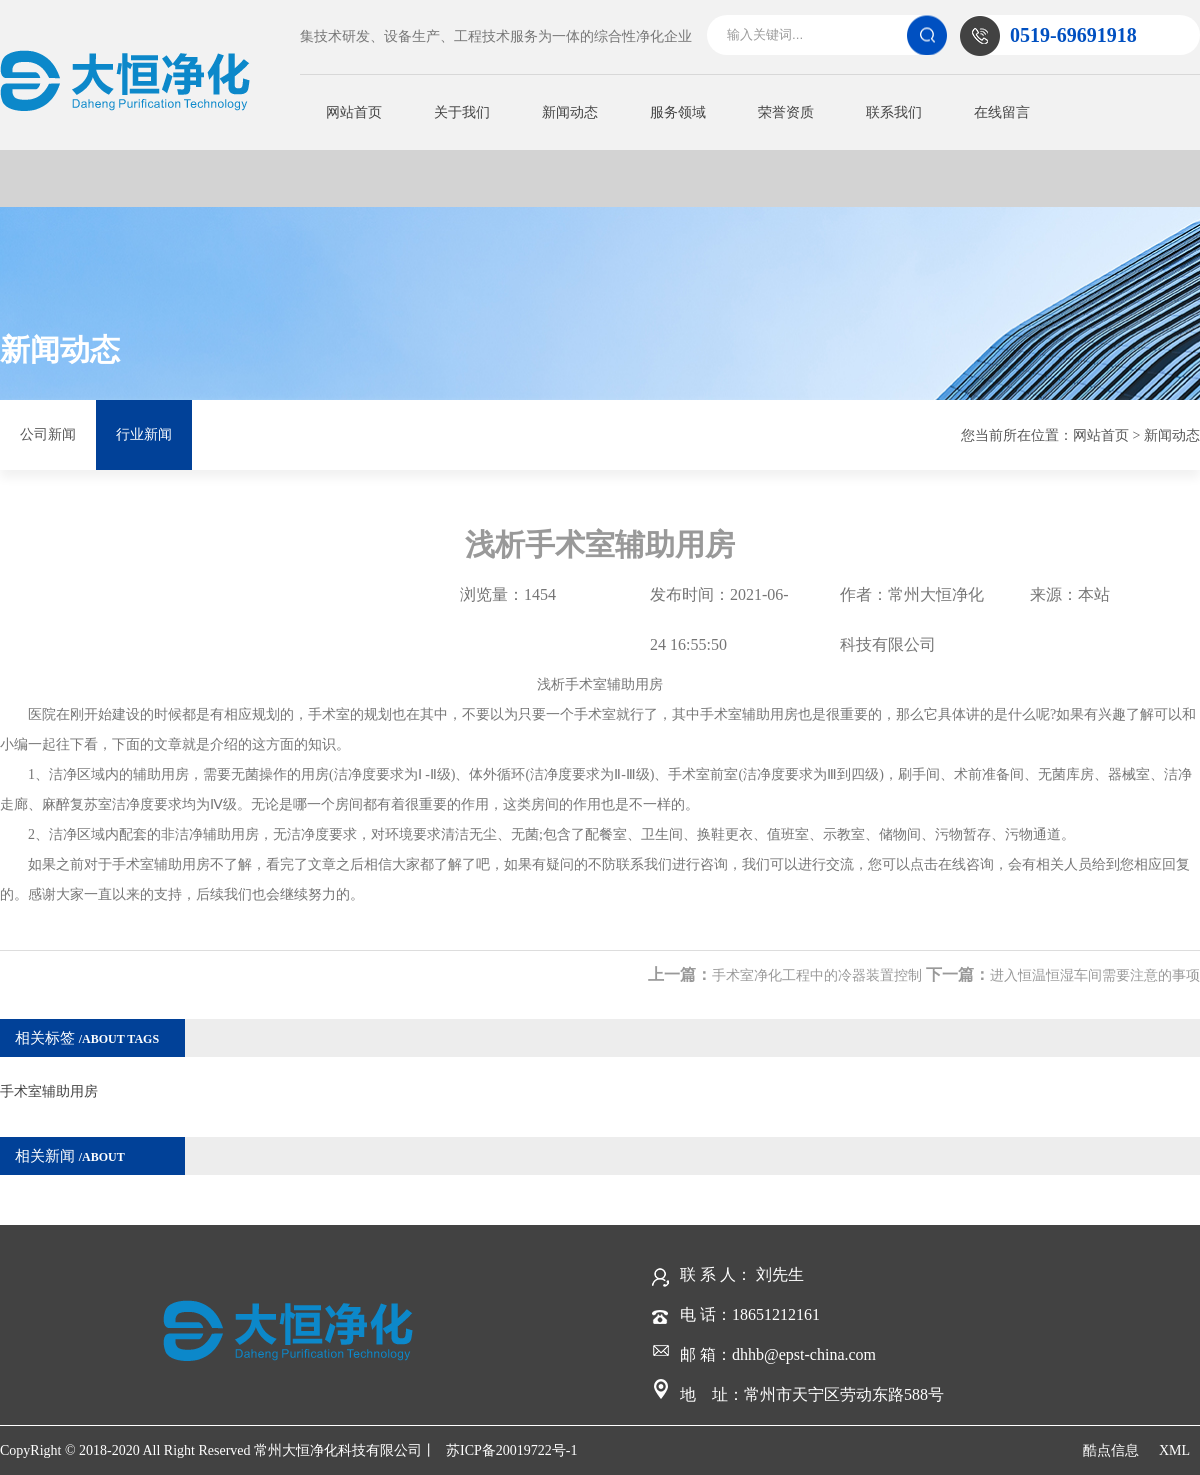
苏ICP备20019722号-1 (511, 1450)
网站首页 (354, 112)
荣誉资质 (786, 112)
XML (1174, 1450)
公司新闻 (48, 434)
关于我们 (462, 112)
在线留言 (1002, 112)
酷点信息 (1111, 1450)
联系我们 (894, 112)
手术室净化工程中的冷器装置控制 (817, 975)
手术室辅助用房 (49, 1091)
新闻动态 (570, 112)
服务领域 (678, 112)
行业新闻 (144, 434)
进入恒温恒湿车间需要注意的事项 (1095, 975)
